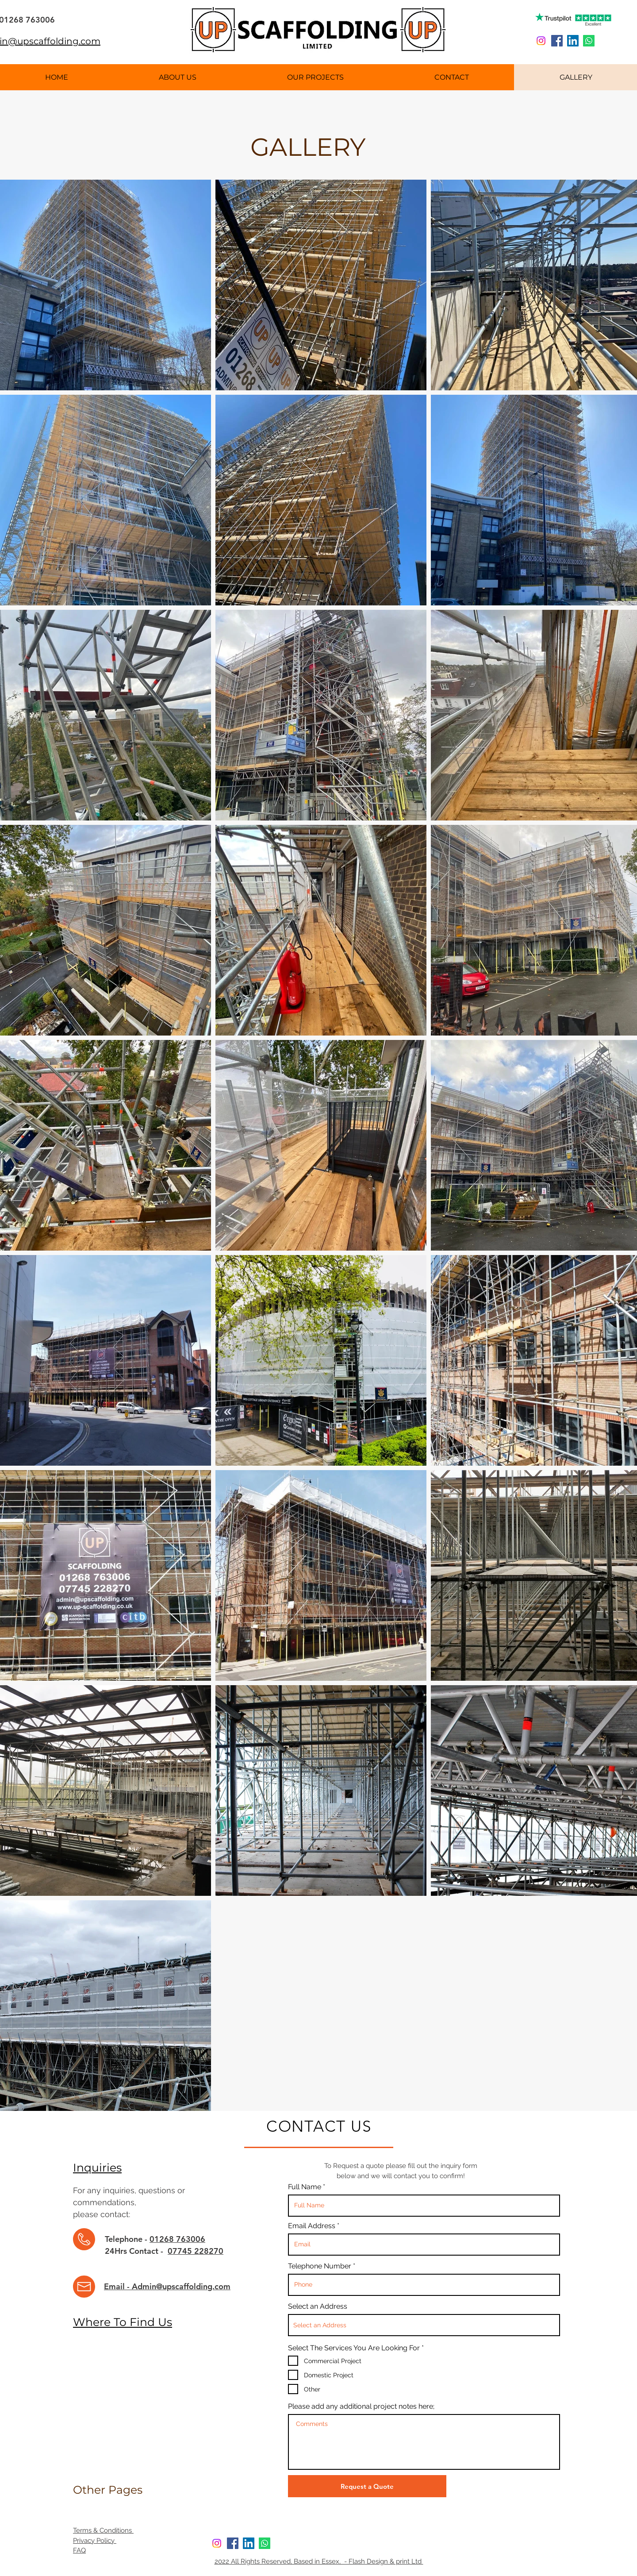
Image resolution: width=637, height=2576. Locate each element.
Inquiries (97, 2167)
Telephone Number (319, 2266)
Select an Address (317, 2306)
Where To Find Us (122, 2322)
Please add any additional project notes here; (361, 2406)
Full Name (304, 2187)
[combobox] (424, 2325)
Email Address (312, 2225)
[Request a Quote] (367, 2486)
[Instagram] (541, 40)
